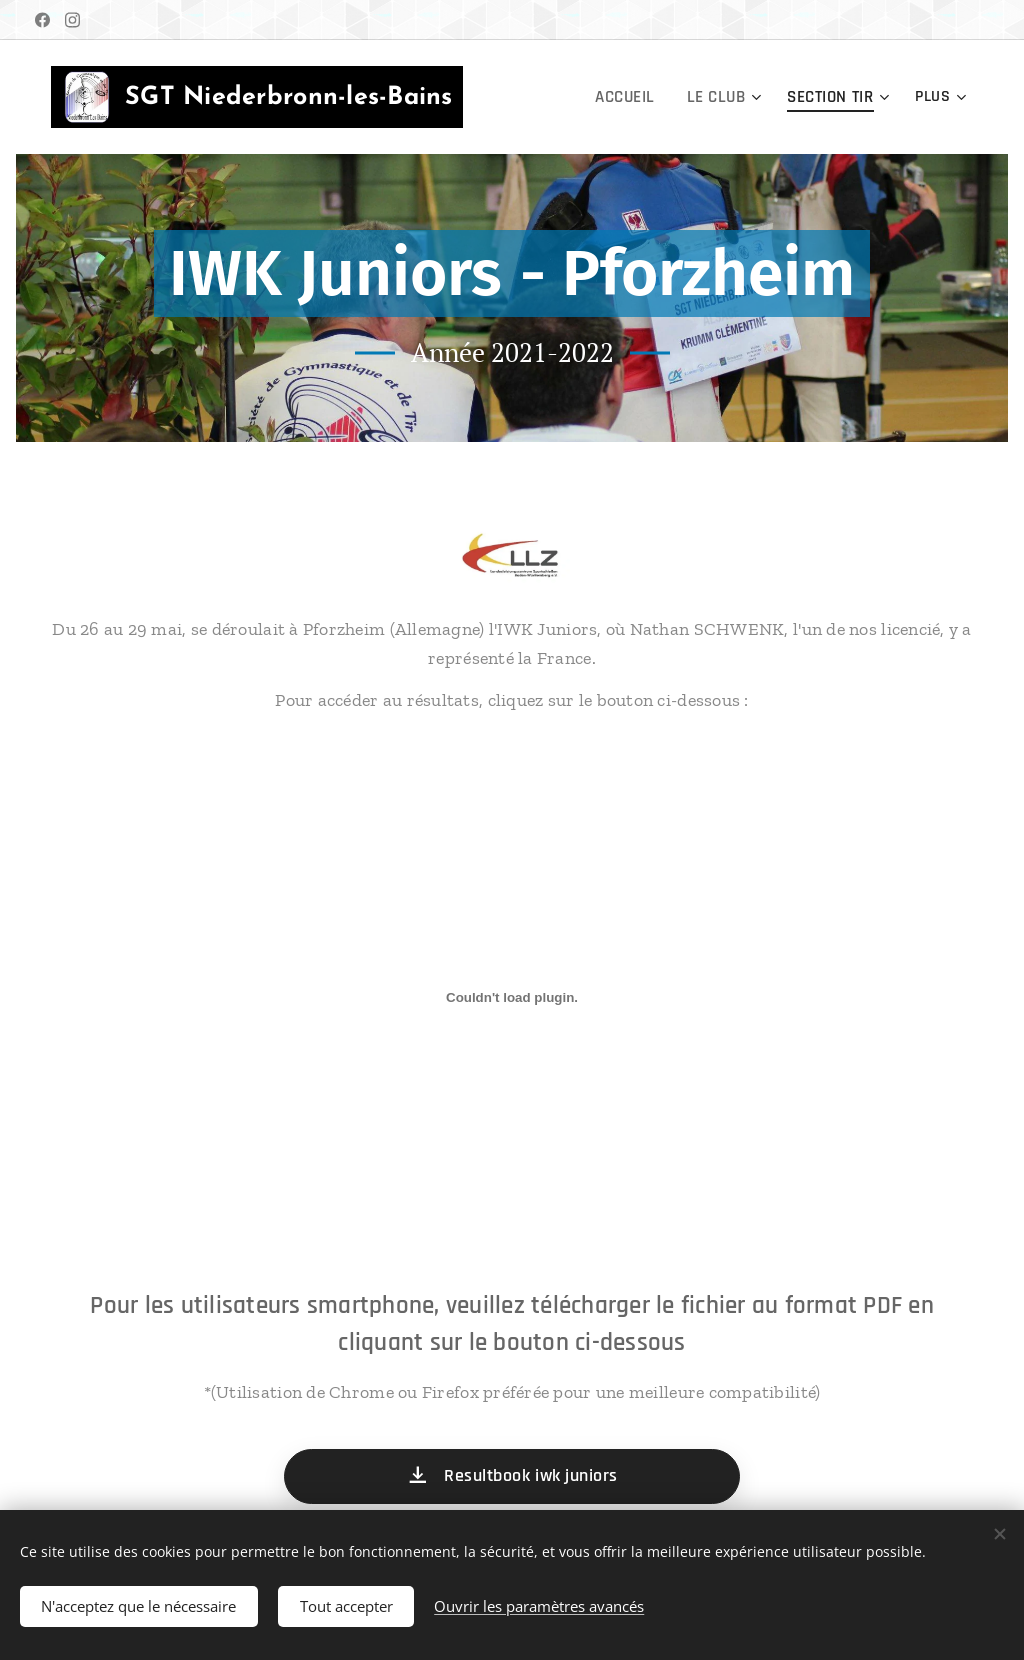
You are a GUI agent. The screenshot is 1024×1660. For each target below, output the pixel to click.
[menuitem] (634, 97)
